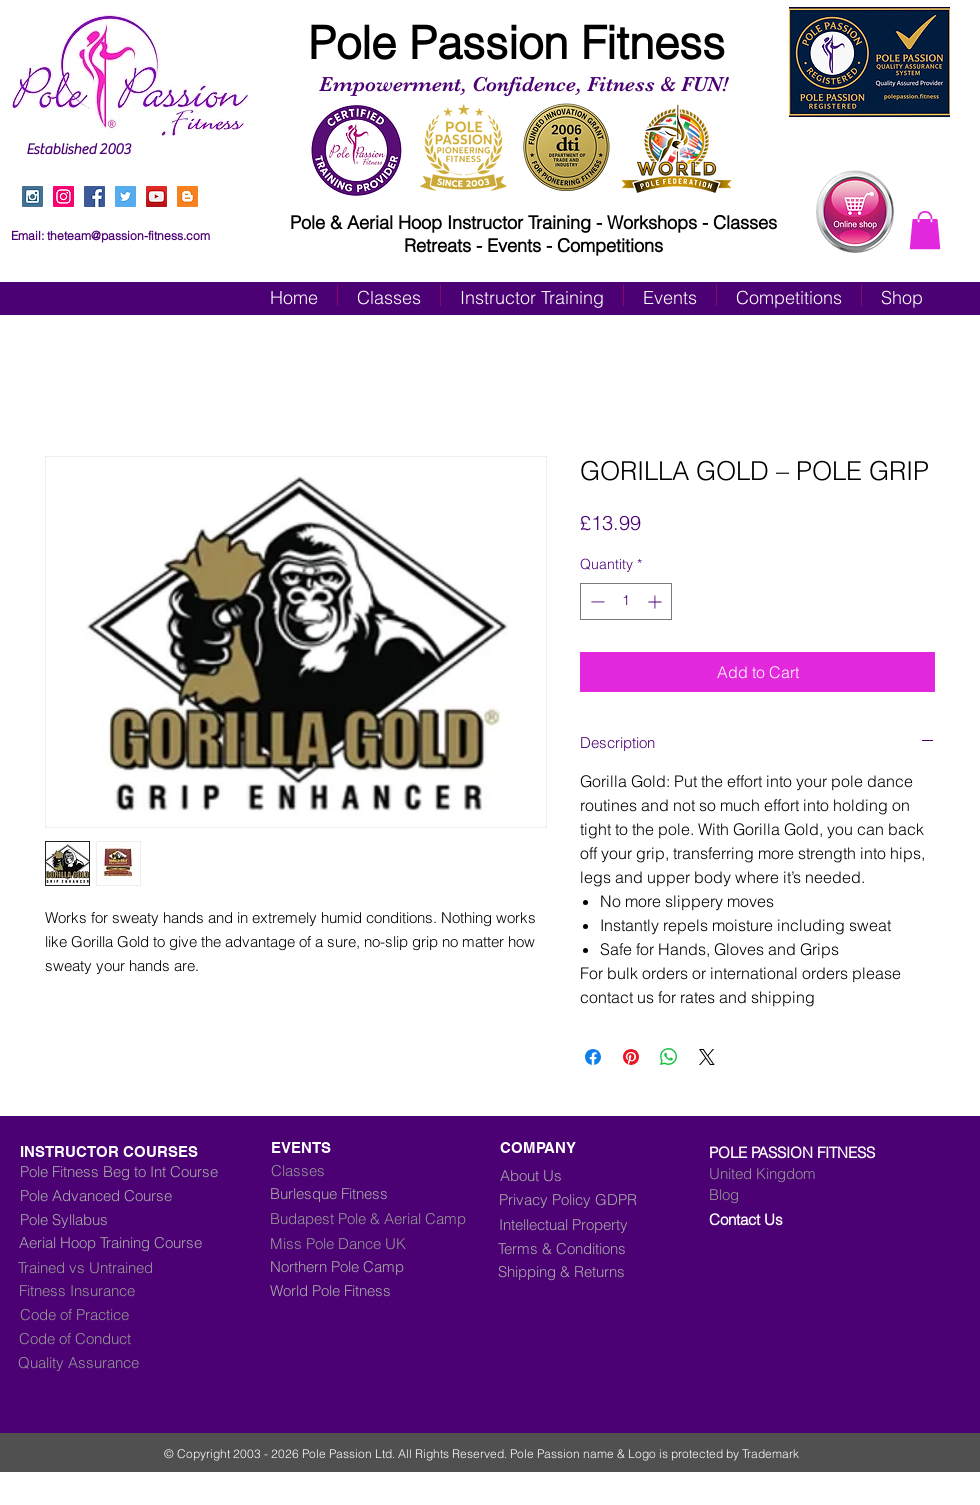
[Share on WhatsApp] (669, 1057)
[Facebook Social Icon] (94, 196)
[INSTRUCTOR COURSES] (152, 1152)
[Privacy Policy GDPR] (584, 1200)
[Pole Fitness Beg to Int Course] (119, 1172)
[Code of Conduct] (103, 1339)
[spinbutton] (626, 601)
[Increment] (656, 601)
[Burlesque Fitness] (351, 1194)
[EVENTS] (368, 1148)
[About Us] (538, 1176)
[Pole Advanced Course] (113, 1196)
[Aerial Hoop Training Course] (137, 1243)
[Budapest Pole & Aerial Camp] (384, 1219)
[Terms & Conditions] (576, 1249)
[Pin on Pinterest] (631, 1057)
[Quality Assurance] (102, 1363)
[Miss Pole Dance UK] (369, 1244)
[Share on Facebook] (593, 1057)
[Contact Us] (792, 1220)
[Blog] (792, 1195)
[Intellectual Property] (579, 1225)
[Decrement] (595, 601)
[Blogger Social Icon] (187, 196)
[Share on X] (707, 1057)
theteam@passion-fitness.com (128, 235)
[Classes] (383, 1171)
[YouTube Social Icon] (156, 196)
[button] (925, 230)
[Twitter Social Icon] (125, 196)
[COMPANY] (545, 1148)
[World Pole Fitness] (384, 1291)
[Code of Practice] (104, 1315)
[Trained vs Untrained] (132, 1268)
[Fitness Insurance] (103, 1291)
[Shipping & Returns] (576, 1272)
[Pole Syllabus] (133, 1220)
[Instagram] (63, 196)
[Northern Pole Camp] (384, 1267)
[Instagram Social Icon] (32, 196)
